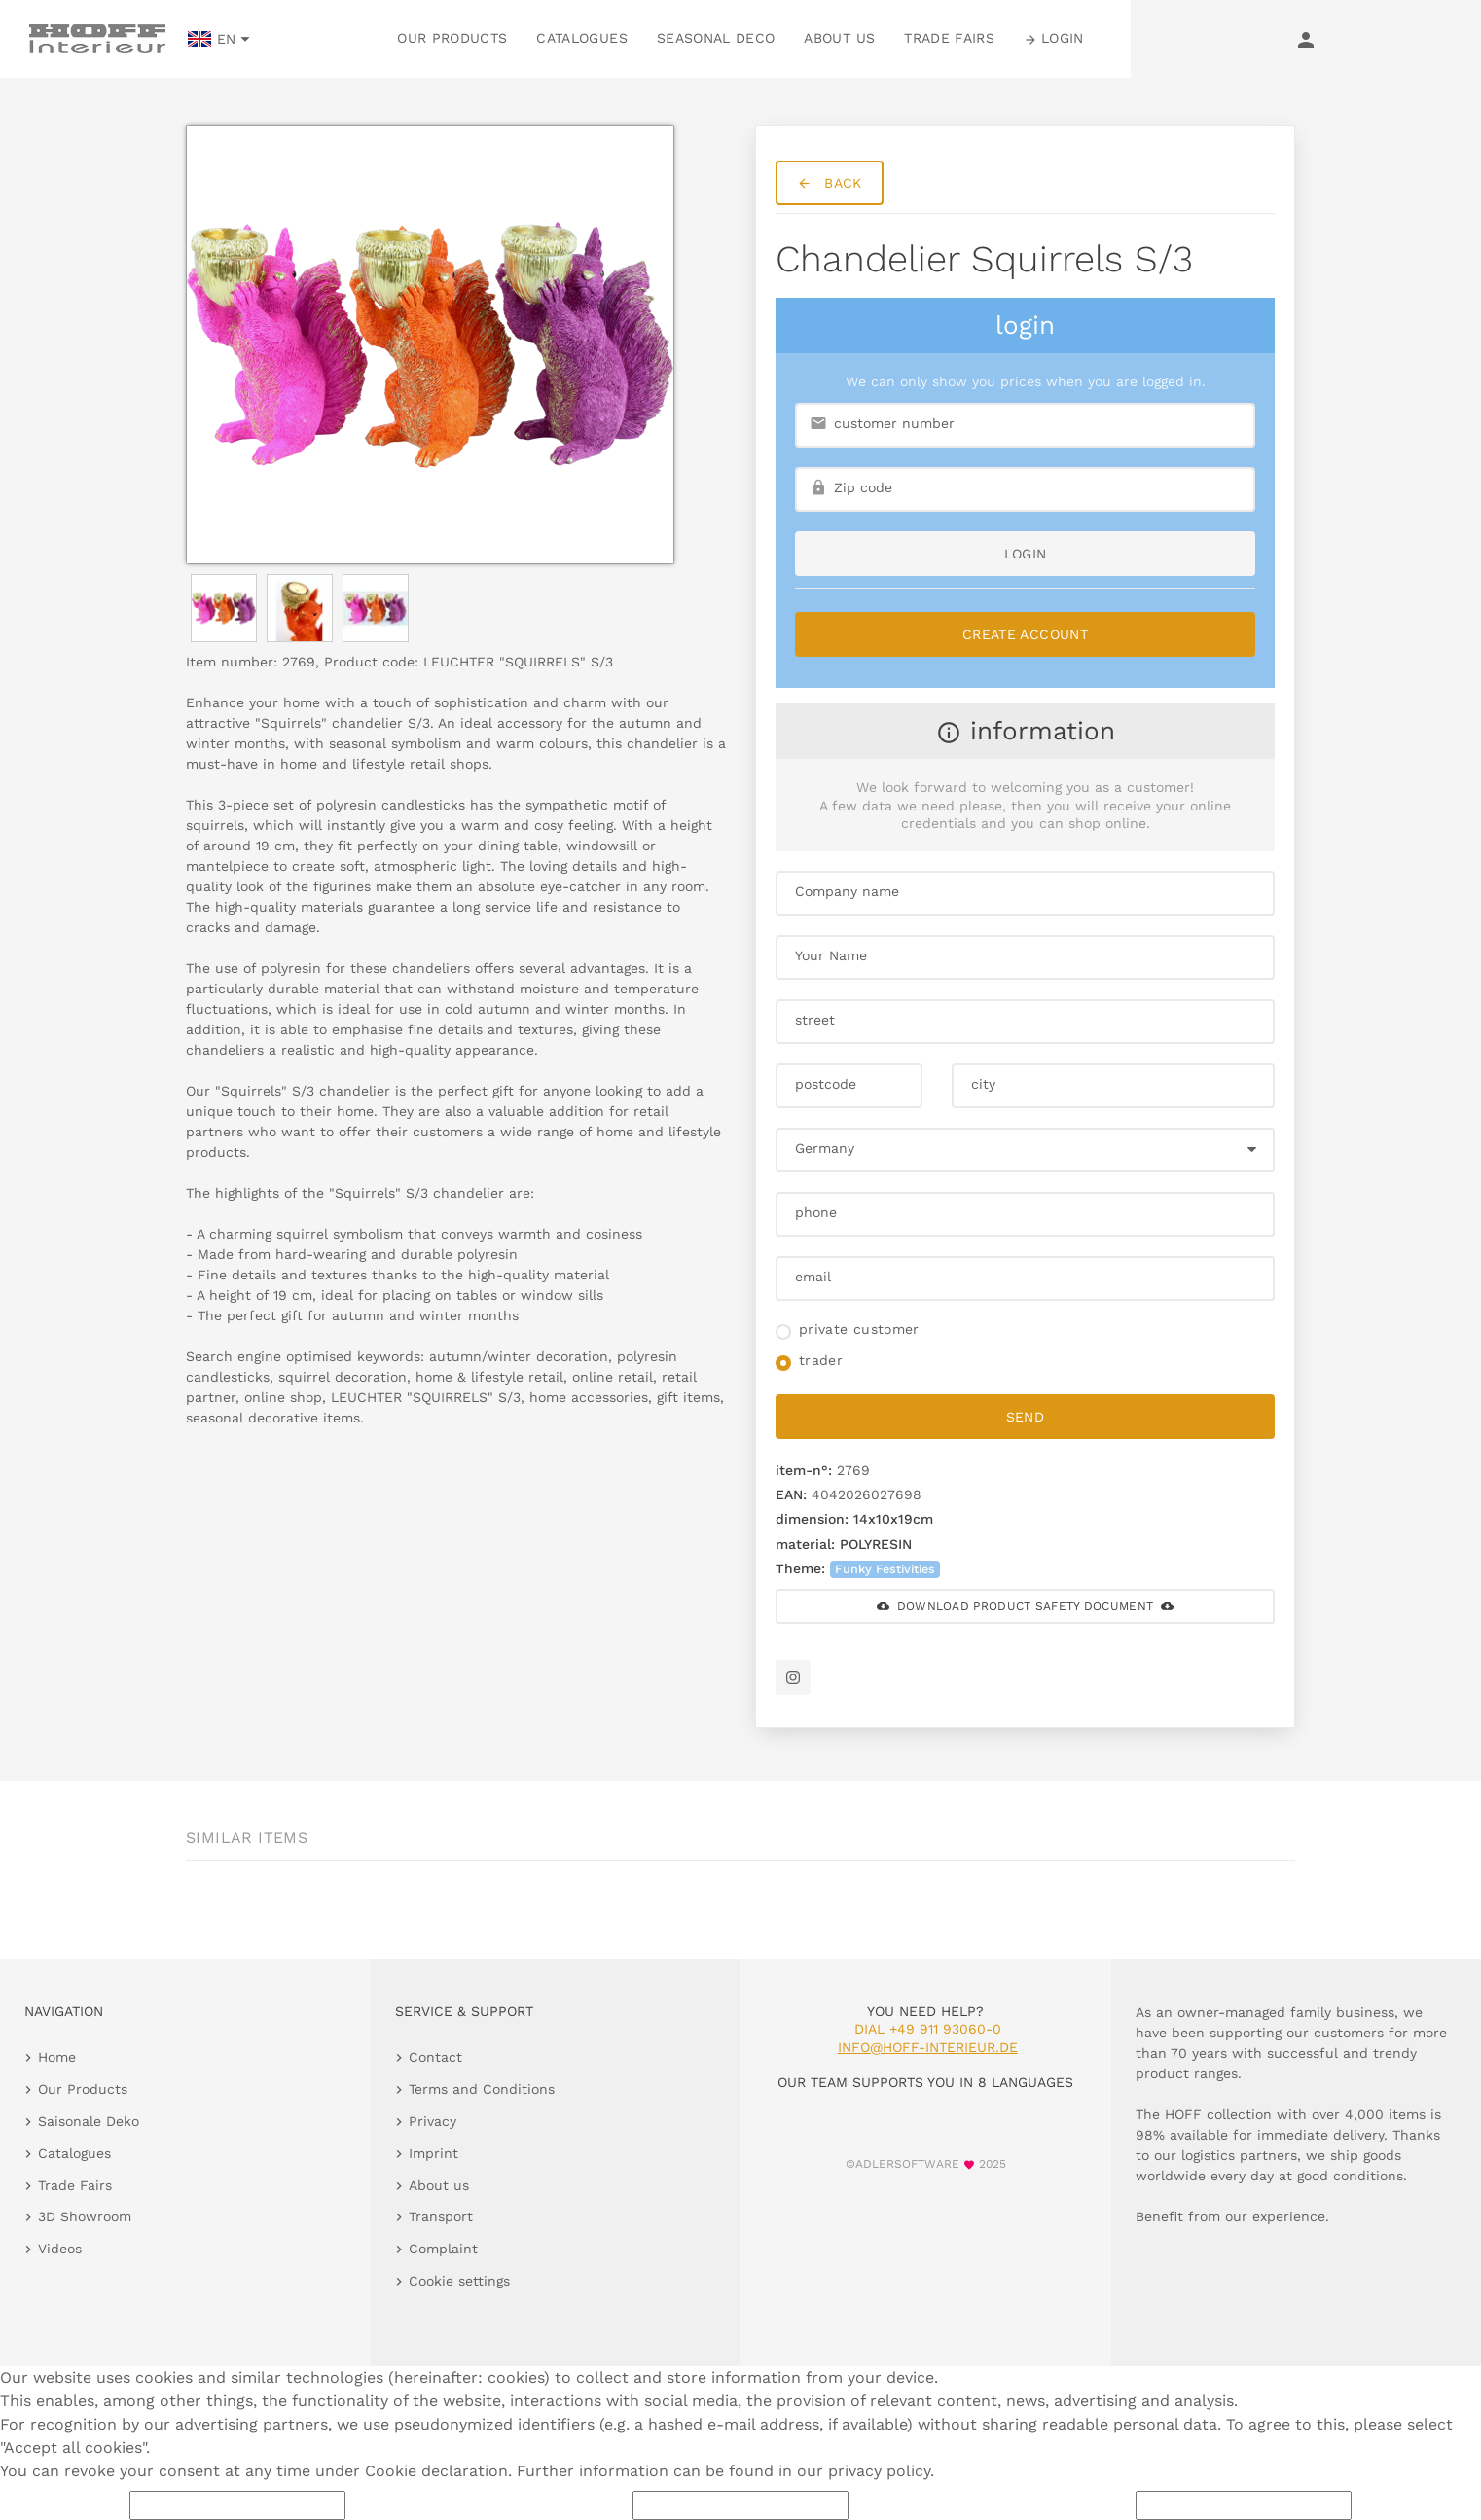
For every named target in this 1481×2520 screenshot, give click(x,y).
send (1025, 1416)
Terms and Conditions (482, 2089)
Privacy (432, 2121)
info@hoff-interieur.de (928, 2047)
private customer (859, 1329)
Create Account (1025, 634)
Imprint (433, 2153)
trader (821, 1360)
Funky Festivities (885, 1569)
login (1025, 553)
